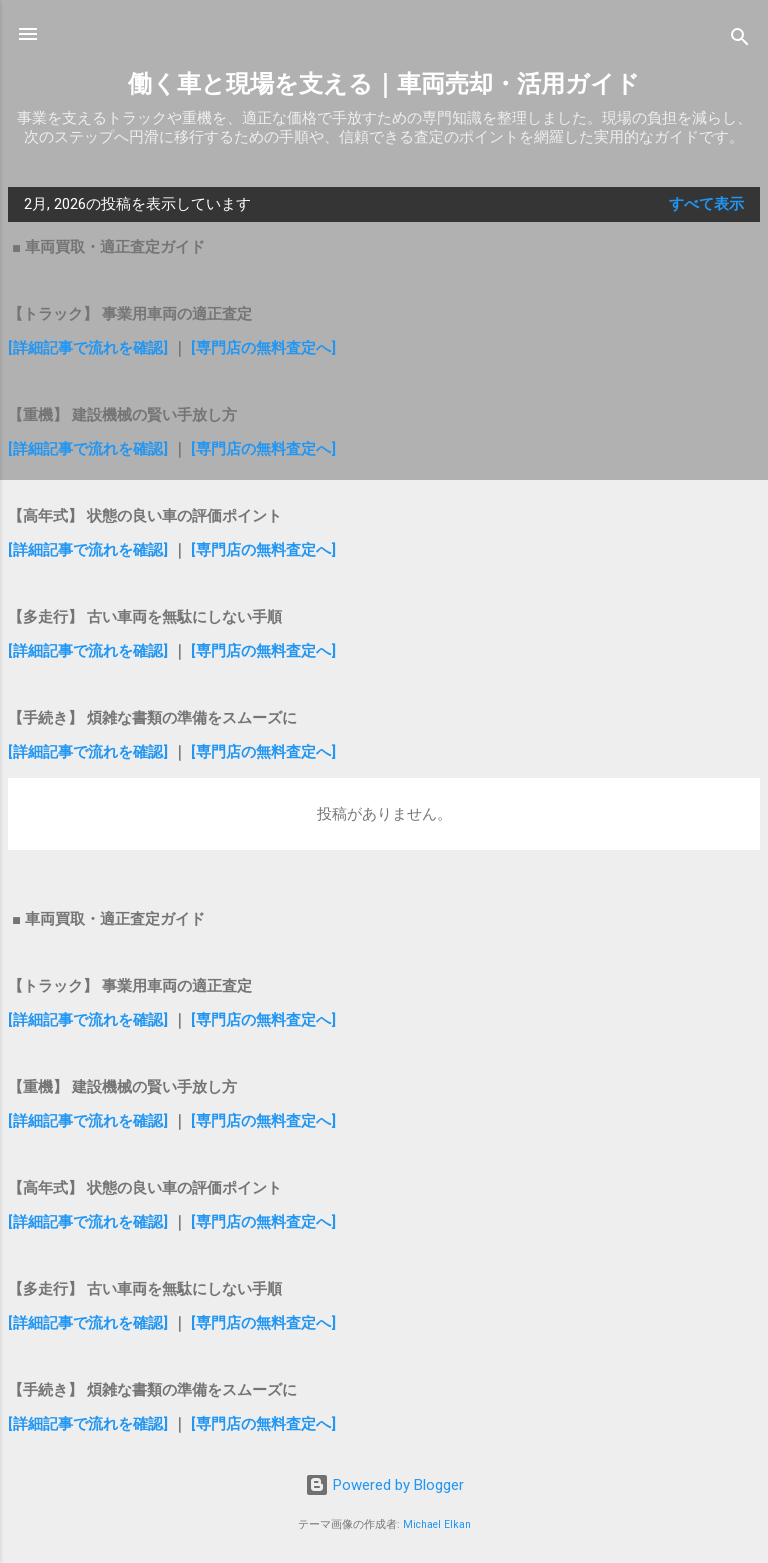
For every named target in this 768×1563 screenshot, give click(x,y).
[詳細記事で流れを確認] (90, 348)
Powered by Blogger (384, 1485)
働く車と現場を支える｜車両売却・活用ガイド (384, 84)
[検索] (740, 40)
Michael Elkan (437, 1524)
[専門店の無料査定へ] (263, 348)
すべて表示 (706, 204)
